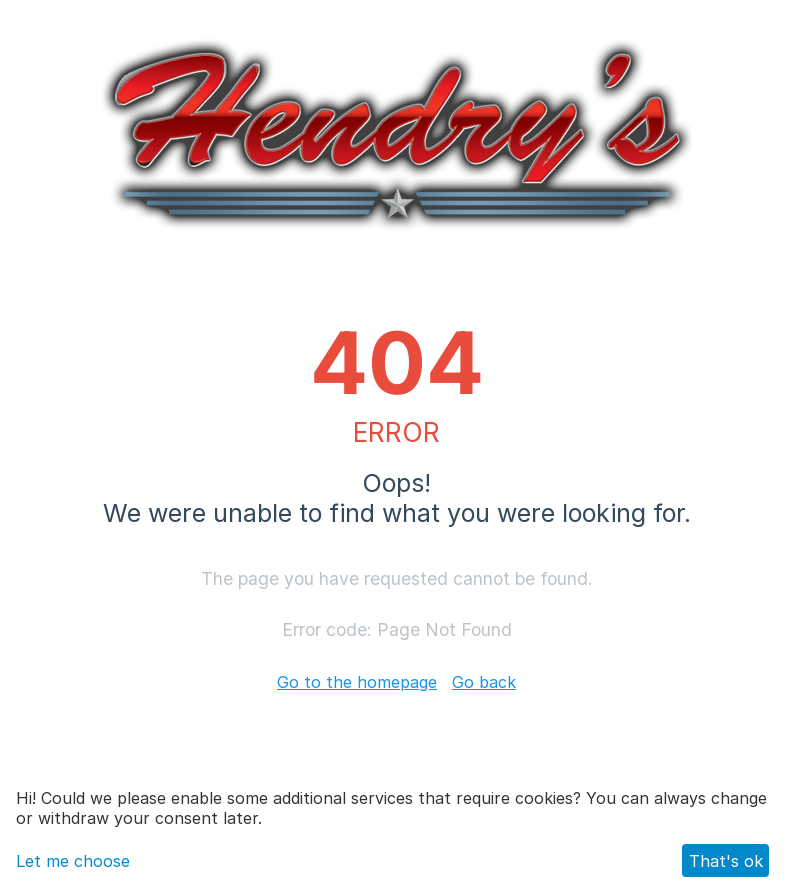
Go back (484, 682)
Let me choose (73, 861)
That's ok (726, 861)
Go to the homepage (357, 682)
